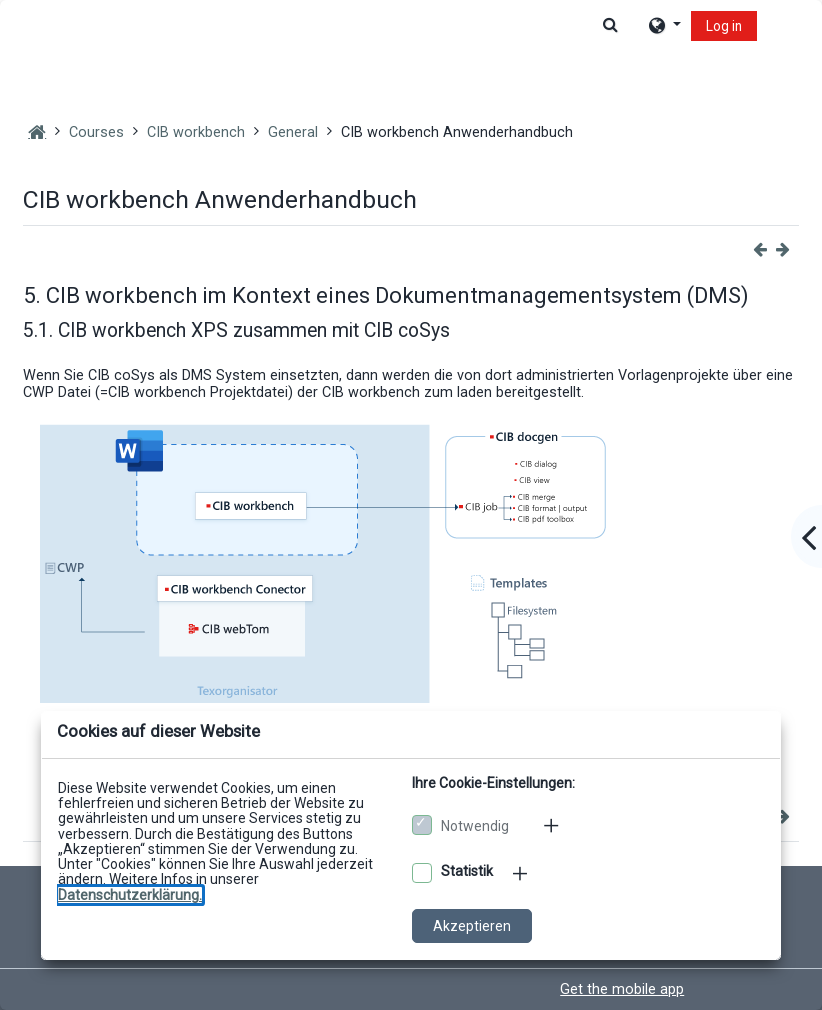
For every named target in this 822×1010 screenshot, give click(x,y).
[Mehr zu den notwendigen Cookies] (553, 825)
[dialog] (411, 505)
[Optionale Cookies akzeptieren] (422, 873)
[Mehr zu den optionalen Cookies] (522, 873)
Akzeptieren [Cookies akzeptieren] (472, 926)
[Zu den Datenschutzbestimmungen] (130, 895)
